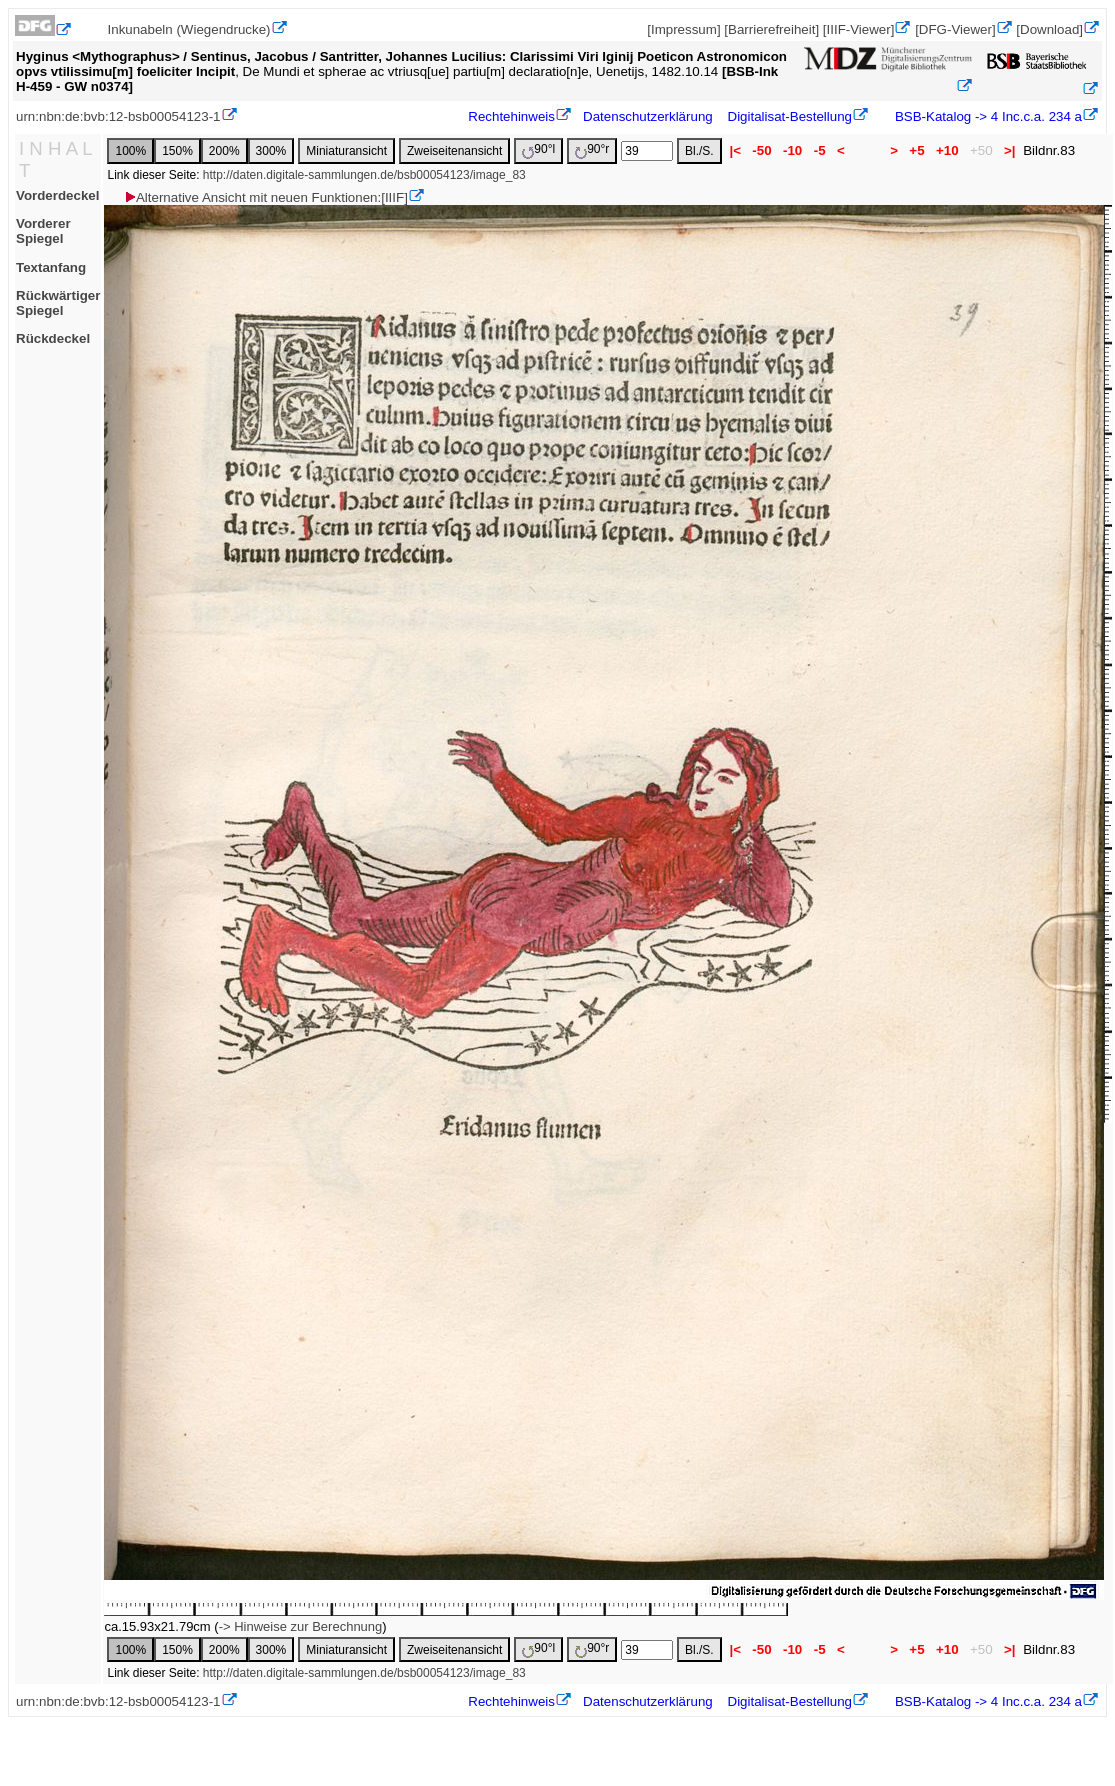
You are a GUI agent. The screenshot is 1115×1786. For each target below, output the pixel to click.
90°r (592, 150)
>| (1009, 150)
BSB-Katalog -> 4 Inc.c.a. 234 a (986, 116)
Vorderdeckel (57, 195)
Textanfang (51, 267)
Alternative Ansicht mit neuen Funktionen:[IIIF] (265, 197)
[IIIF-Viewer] (859, 29)
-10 (792, 150)
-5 (819, 150)
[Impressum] (683, 29)
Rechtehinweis (511, 116)
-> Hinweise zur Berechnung (301, 1626)
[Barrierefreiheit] (771, 29)
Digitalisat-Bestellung (790, 116)
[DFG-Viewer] (955, 29)
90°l (538, 150)
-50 (762, 150)
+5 (917, 150)
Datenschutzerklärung (648, 116)
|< (735, 150)
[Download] (1049, 29)
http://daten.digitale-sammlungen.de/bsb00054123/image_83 (364, 175)
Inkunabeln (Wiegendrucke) (189, 29)
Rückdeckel (53, 338)
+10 (947, 150)
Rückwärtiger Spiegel (58, 303)
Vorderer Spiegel (43, 231)
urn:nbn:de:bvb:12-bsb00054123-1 (118, 116)
